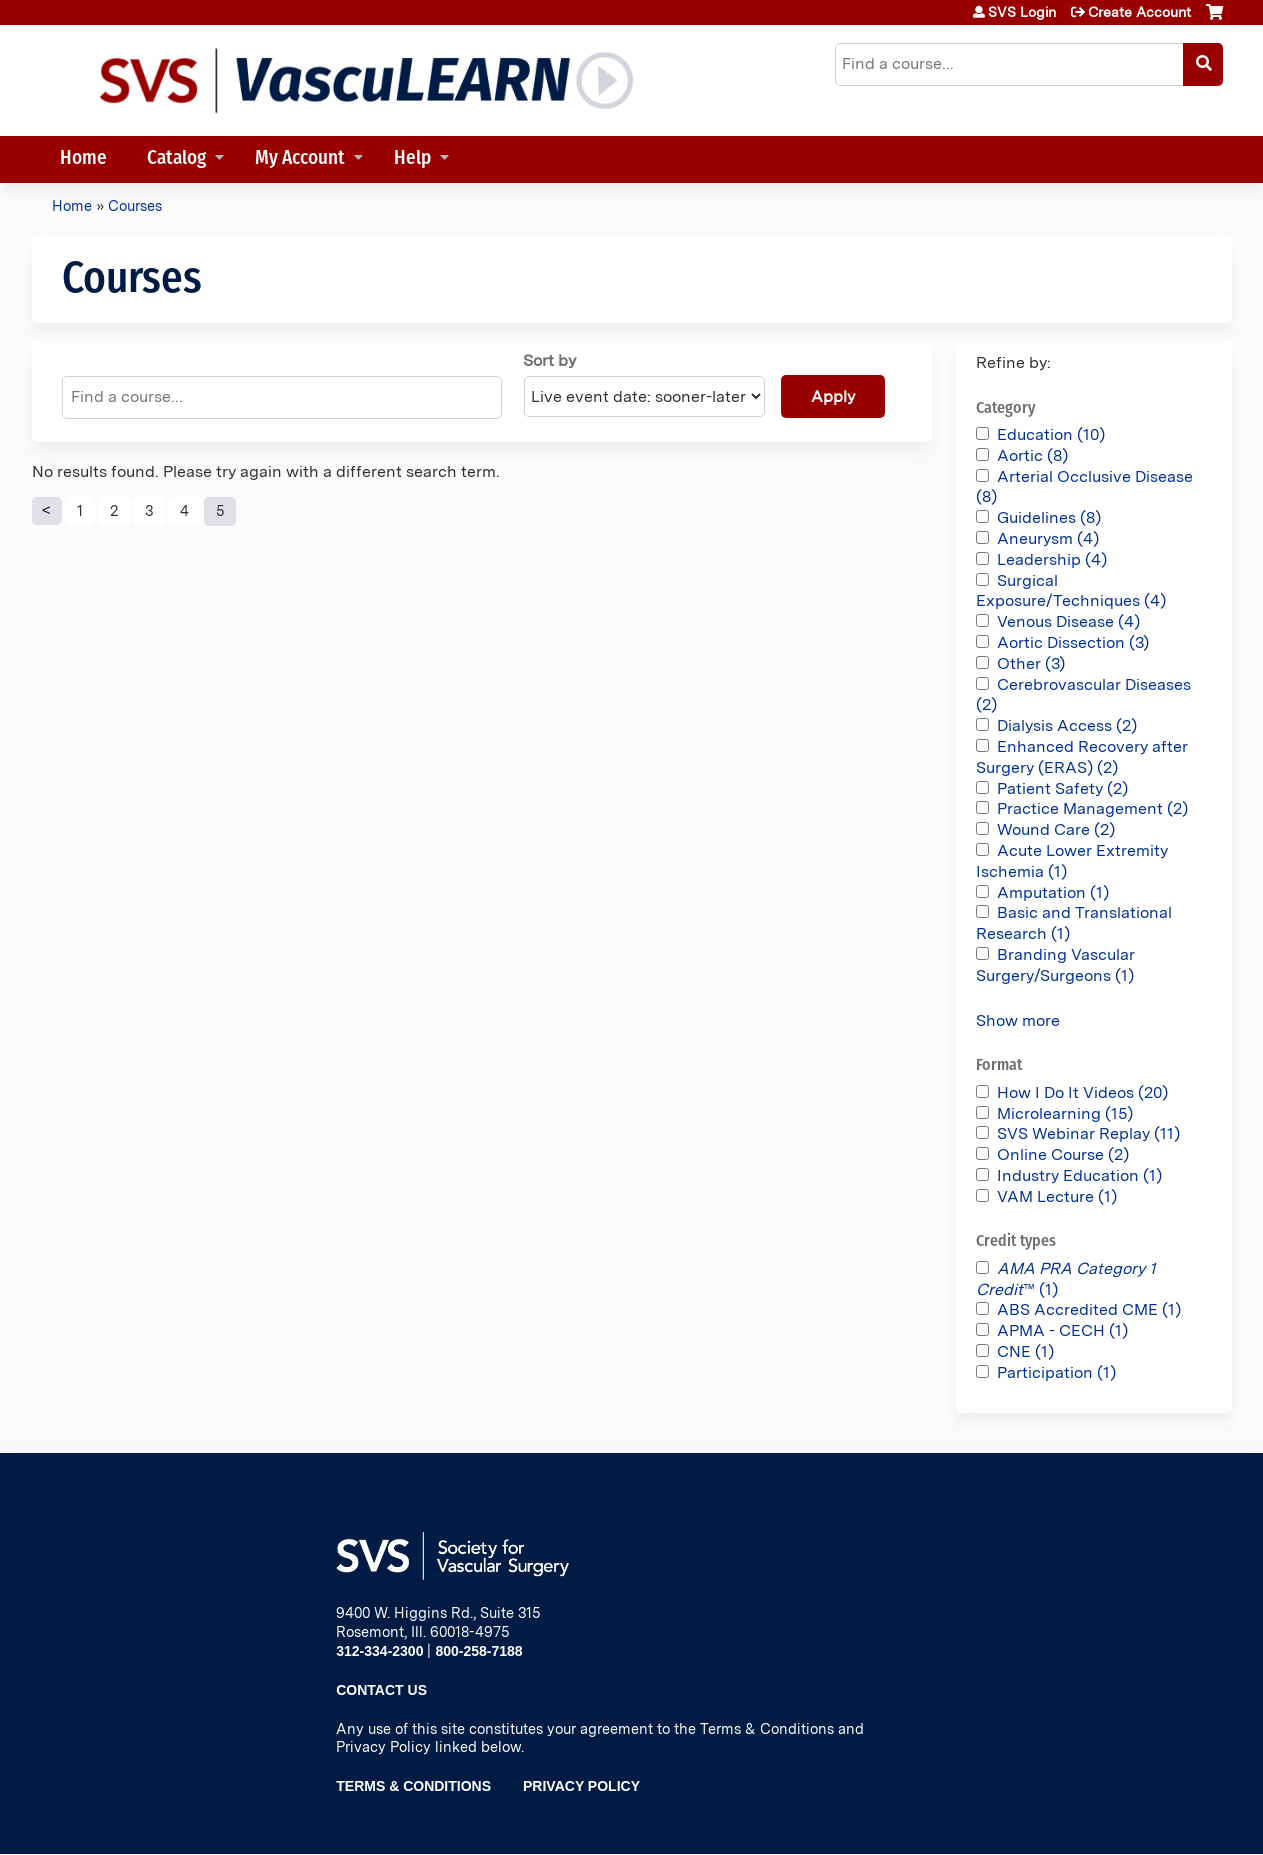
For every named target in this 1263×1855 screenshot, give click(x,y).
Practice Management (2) (1092, 808)
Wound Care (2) (1056, 829)
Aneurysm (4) (1048, 538)
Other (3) (1031, 663)
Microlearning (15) (1065, 1113)
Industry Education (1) (1079, 1175)
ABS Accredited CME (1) (1089, 1309)
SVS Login (1022, 12)
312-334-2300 (379, 1651)
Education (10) (1051, 434)
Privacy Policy (581, 1786)
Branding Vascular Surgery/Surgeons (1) (1055, 965)
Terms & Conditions (413, 1786)
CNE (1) (1025, 1351)
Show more (1018, 1020)
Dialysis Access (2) (1067, 725)
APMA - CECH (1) (1062, 1330)
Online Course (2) (1063, 1154)
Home (83, 159)
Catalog (176, 159)
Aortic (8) (1032, 455)
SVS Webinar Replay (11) (1088, 1133)
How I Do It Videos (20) (1082, 1092)
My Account (300, 159)
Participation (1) (1056, 1372)
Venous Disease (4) (1068, 621)
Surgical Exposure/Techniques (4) (1071, 591)
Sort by (549, 360)
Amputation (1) (1053, 892)
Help (412, 159)
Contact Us (381, 1690)
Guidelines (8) (1049, 517)
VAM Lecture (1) (1057, 1196)
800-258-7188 (478, 1651)
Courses (135, 205)
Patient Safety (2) (1062, 788)
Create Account (1139, 12)
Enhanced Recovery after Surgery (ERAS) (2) (1082, 757)
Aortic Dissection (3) (1073, 642)
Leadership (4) (1052, 559)
